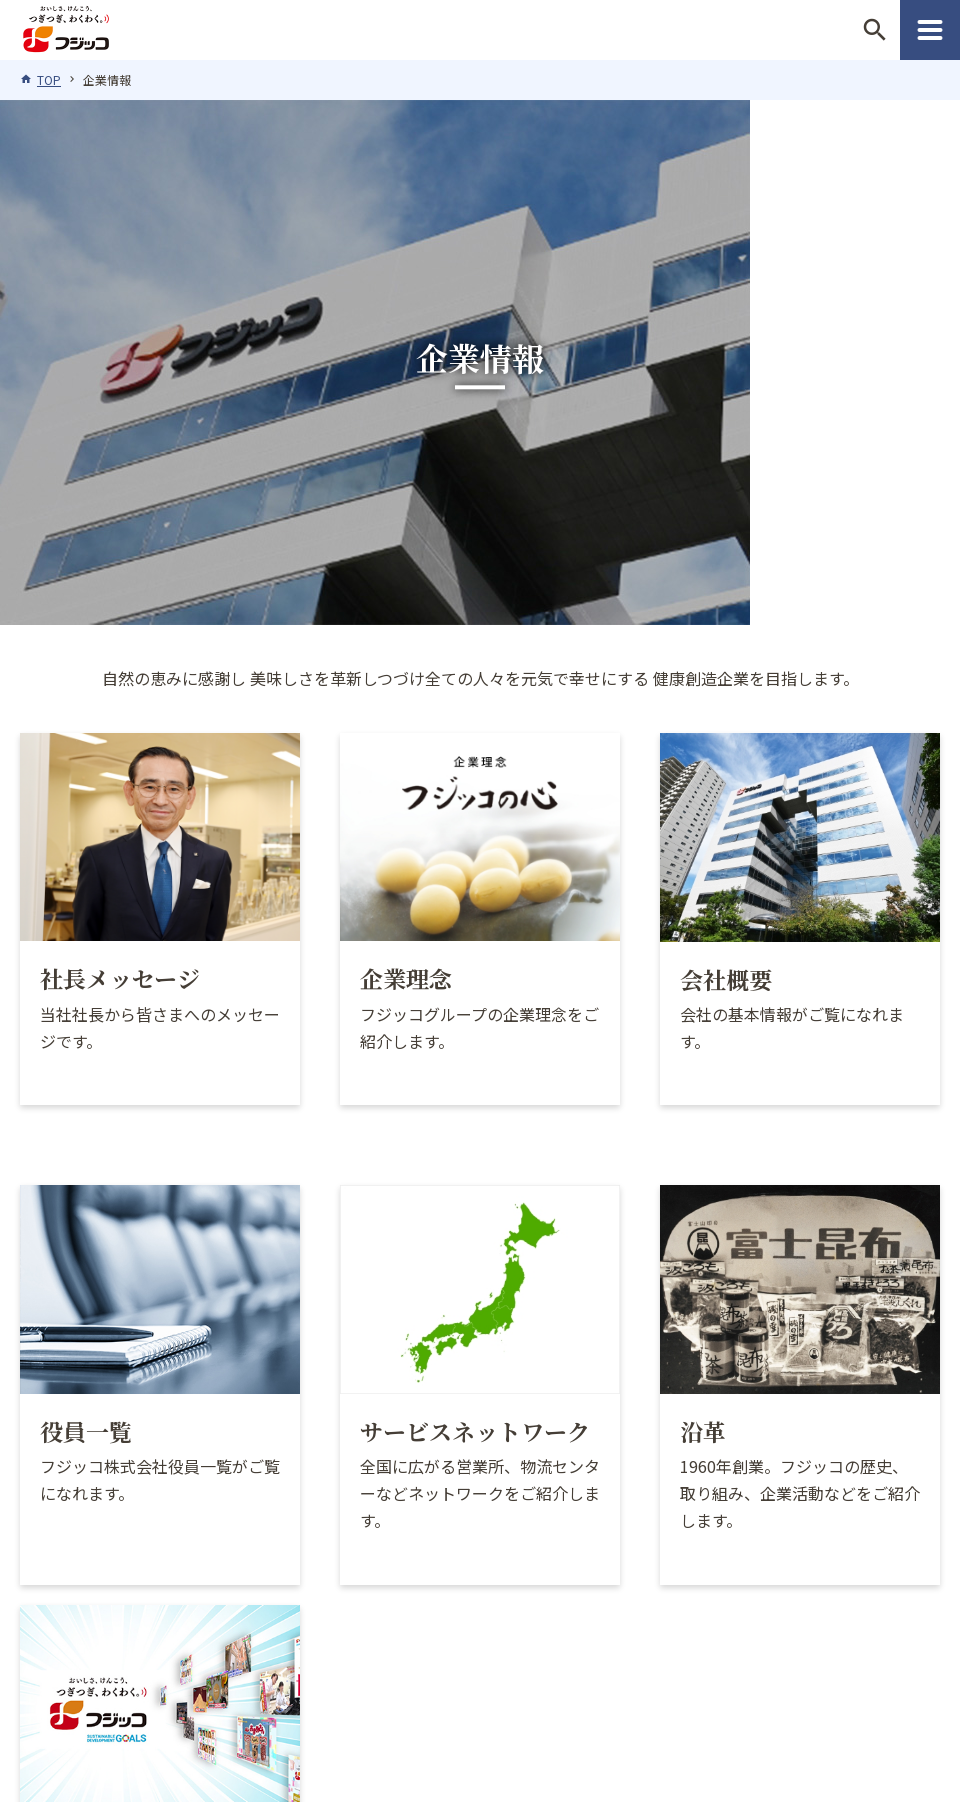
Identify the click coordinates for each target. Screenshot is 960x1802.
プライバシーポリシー (573, 1643)
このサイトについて (379, 1643)
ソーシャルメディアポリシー (796, 1643)
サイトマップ (480, 1670)
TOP (49, 79)
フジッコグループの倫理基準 (164, 1643)
